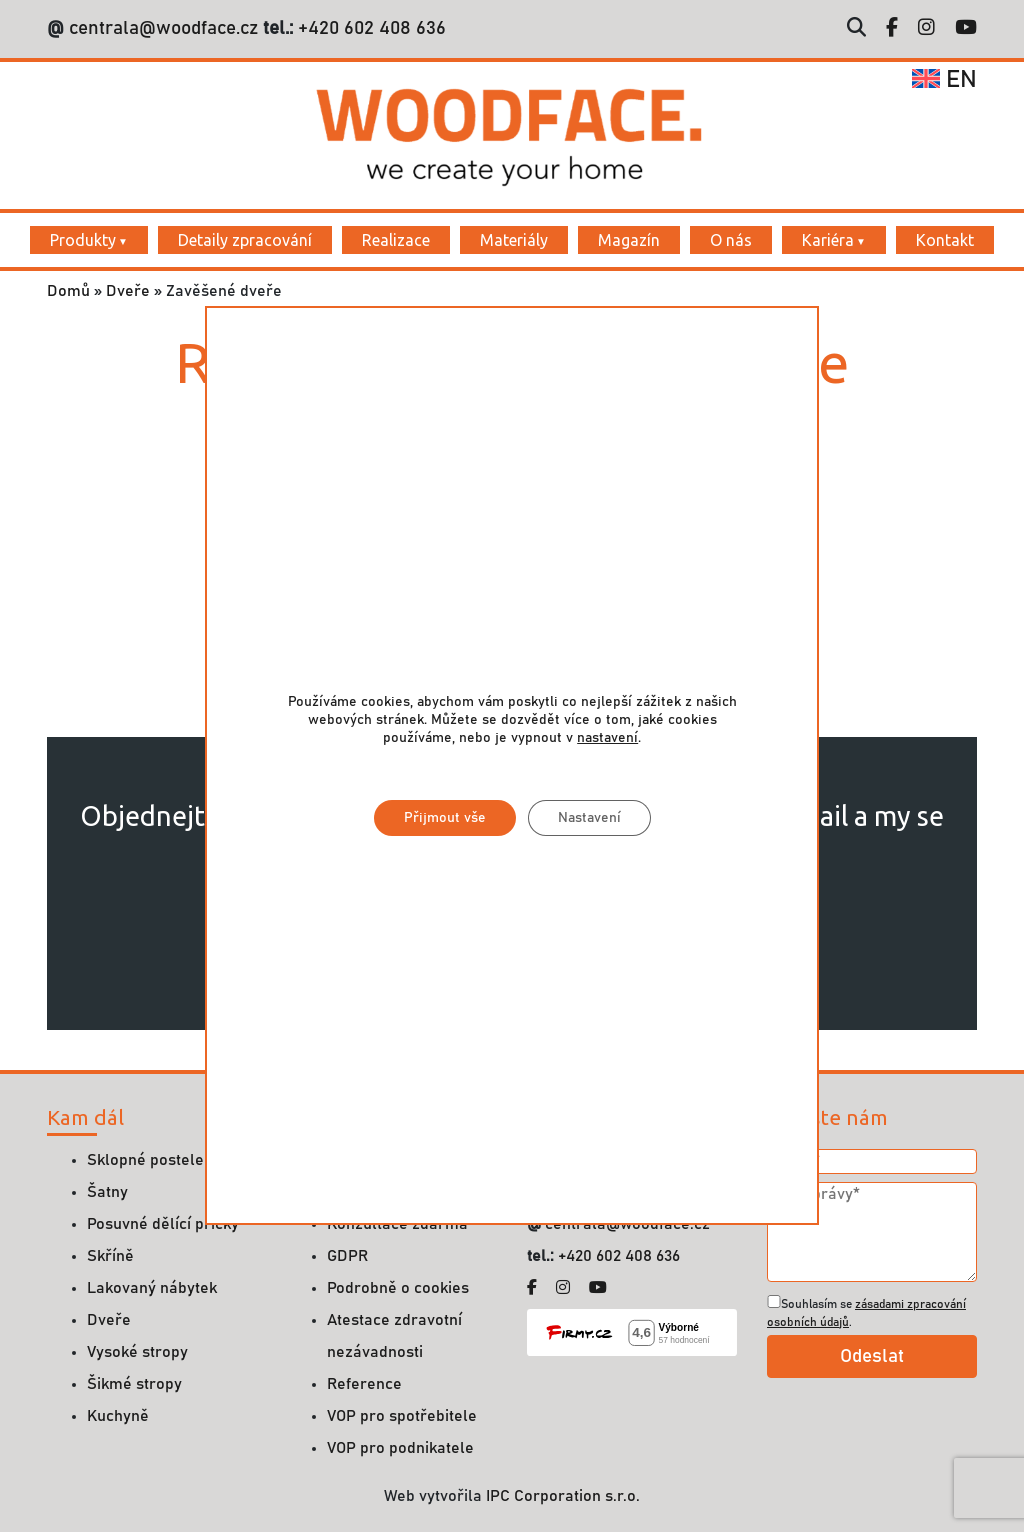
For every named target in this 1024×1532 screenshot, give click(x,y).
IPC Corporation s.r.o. (563, 1496)
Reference (364, 1384)
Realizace (396, 240)
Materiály (514, 240)
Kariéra (828, 240)
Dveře (128, 291)
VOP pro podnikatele (400, 1448)
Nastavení (588, 818)
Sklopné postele (145, 1160)
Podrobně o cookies (398, 1288)
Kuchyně (118, 1416)
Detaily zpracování (245, 240)
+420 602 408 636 (369, 28)
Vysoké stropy (137, 1352)
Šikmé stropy (134, 1384)
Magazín (629, 240)
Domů (68, 291)
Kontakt (945, 240)
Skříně (110, 1256)
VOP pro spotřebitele (402, 1416)
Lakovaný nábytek (152, 1288)
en (944, 80)
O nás (731, 240)
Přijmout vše (444, 818)
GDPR (347, 1256)
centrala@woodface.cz (163, 28)
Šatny (107, 1192)
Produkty (83, 240)
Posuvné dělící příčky (163, 1224)
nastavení (607, 738)
